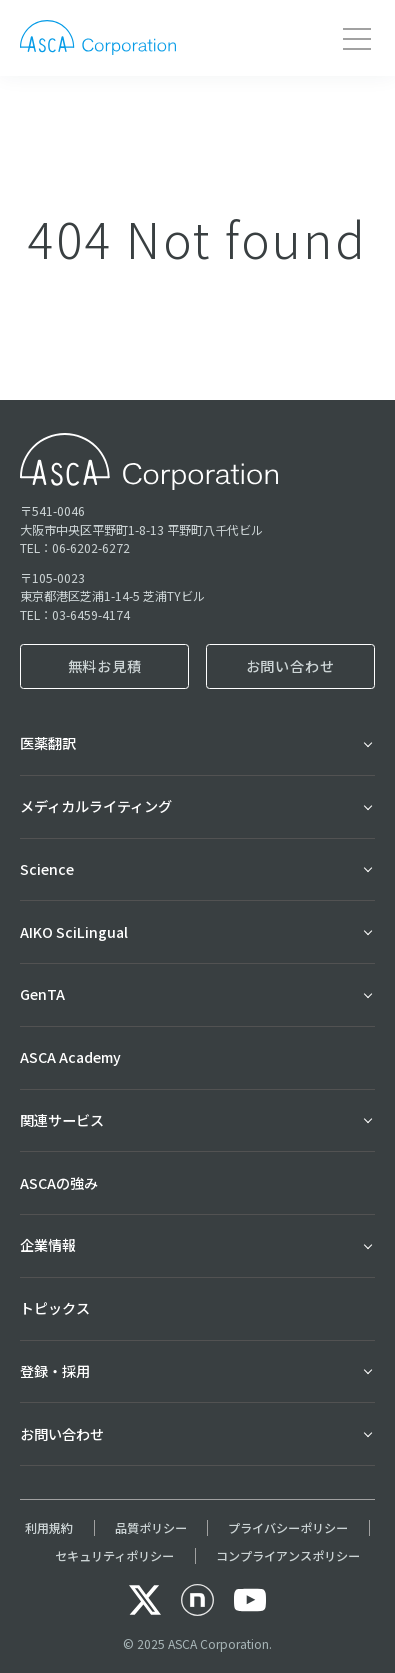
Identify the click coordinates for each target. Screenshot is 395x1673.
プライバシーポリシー (288, 1528)
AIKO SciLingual (74, 932)
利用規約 (49, 1528)
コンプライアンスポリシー (288, 1556)
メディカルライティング (96, 806)
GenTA (42, 994)
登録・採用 (55, 1371)
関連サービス (62, 1120)
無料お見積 (105, 666)
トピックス (55, 1308)
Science (47, 869)
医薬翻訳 (48, 743)
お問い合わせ (290, 666)
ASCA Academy (70, 1057)
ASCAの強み (59, 1183)
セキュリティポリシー (114, 1556)
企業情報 (48, 1245)
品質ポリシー (151, 1528)
